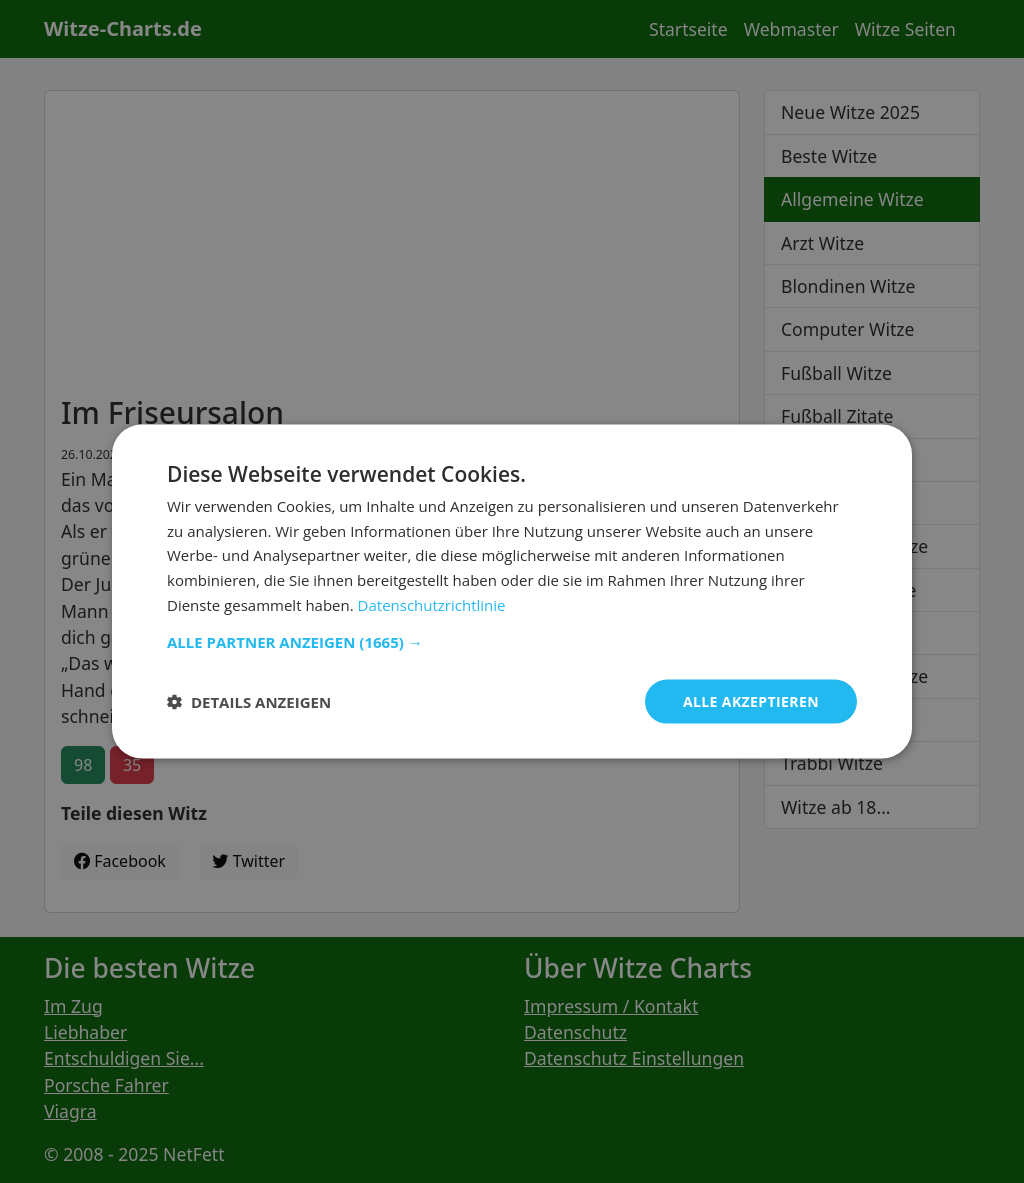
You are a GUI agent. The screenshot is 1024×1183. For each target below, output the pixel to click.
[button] (512, 641)
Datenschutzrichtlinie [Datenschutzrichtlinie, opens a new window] (432, 604)
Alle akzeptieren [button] (751, 700)
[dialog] (512, 591)
